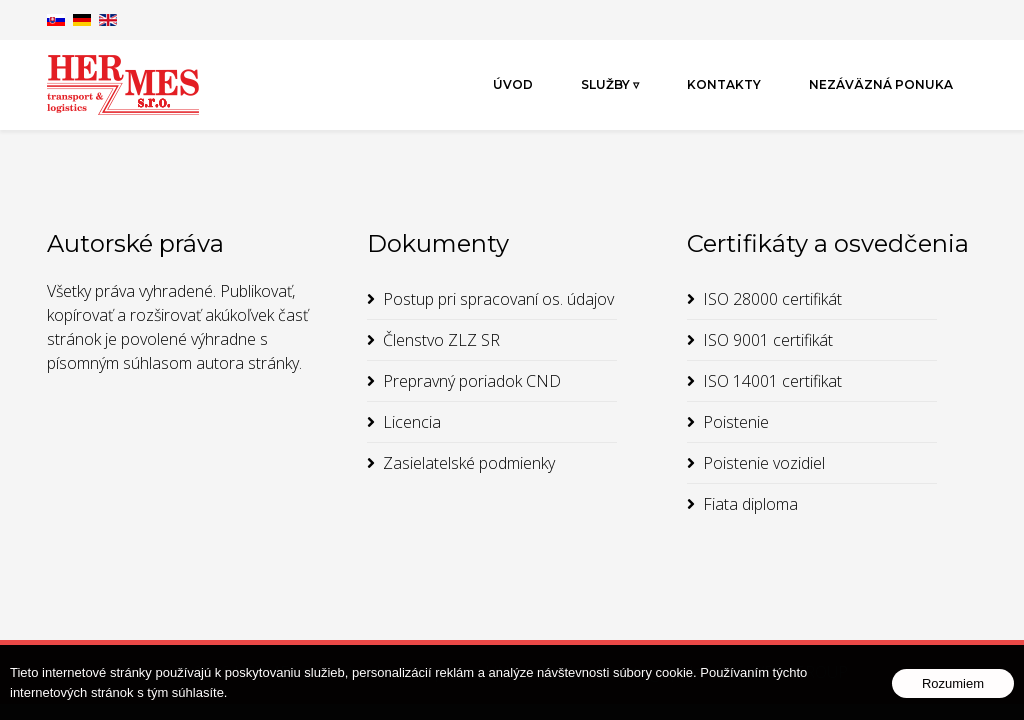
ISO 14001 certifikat (772, 381)
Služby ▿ (610, 84)
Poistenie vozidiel (764, 463)
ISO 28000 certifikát (772, 299)
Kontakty (724, 84)
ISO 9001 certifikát (768, 340)
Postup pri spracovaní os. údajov (498, 299)
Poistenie (736, 422)
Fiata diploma (750, 504)
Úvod (513, 84)
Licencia (412, 422)
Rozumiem (953, 683)
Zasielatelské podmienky (469, 463)
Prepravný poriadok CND (472, 381)
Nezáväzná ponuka (881, 84)
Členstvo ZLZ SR (441, 340)
